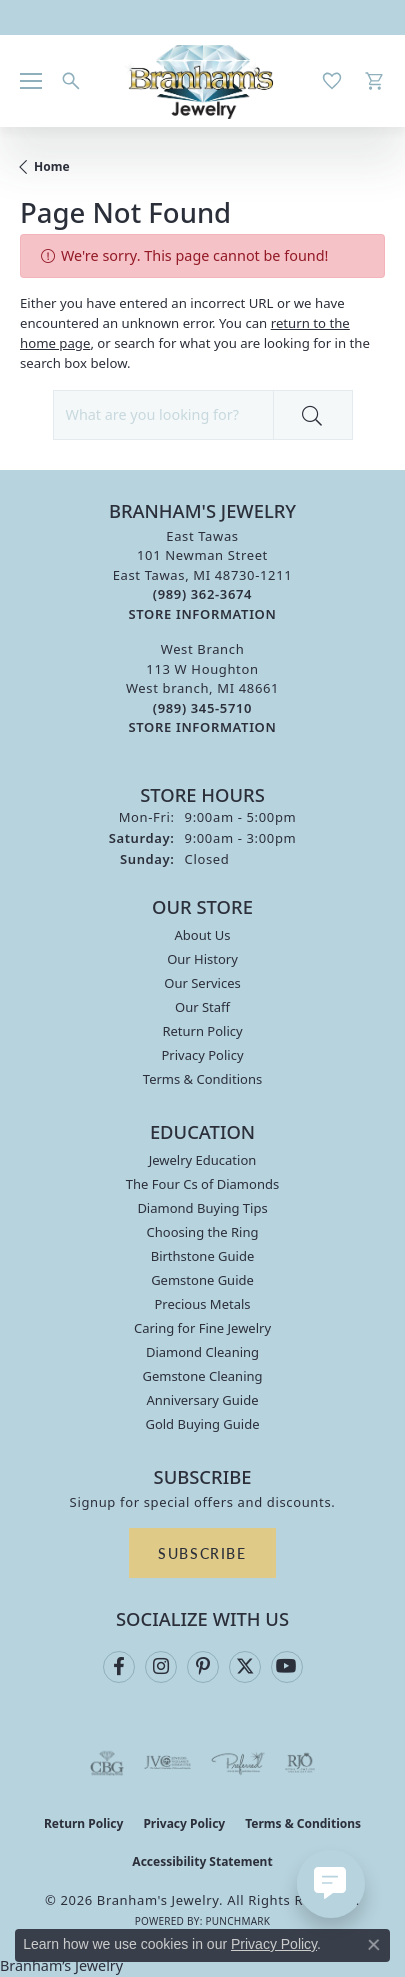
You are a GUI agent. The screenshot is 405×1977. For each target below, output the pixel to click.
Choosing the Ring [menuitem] (203, 1232)
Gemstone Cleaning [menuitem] (202, 1376)
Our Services (202, 983)
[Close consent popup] (374, 1945)
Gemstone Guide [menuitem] (202, 1280)
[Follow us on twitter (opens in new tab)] (245, 1667)
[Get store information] (203, 614)
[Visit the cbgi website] (107, 1763)
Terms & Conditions (202, 1079)
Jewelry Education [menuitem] (203, 1160)
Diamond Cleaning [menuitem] (202, 1352)
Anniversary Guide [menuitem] (202, 1400)
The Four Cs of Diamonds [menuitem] (202, 1184)
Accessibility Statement (202, 1861)
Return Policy (202, 1031)
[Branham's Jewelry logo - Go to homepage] (202, 81)
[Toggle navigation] (31, 81)
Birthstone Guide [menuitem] (203, 1256)
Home (52, 166)
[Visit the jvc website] (167, 1763)
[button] (71, 81)
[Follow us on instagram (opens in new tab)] (161, 1667)
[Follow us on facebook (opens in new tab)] (119, 1667)
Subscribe (202, 1553)
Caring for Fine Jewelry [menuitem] (202, 1328)
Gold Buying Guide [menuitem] (202, 1424)
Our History (202, 959)
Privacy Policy (202, 1055)
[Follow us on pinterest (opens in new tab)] (203, 1667)
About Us (202, 935)
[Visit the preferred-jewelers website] (238, 1763)
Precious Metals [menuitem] (202, 1304)
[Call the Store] (202, 594)
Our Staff (202, 1007)
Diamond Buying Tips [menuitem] (202, 1208)
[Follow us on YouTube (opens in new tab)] (287, 1667)
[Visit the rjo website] (300, 1763)
